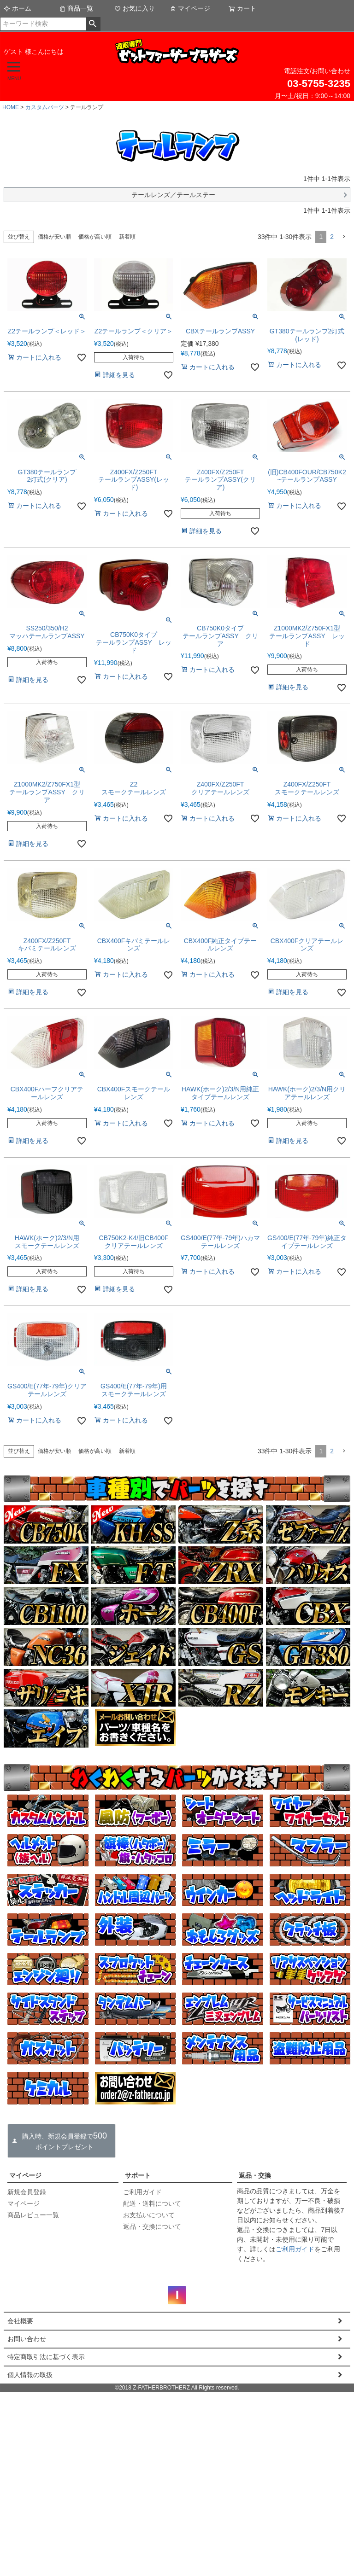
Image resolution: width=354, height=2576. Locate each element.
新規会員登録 (26, 2192)
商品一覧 (76, 8)
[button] (343, 237)
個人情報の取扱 (30, 2374)
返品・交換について (152, 2226)
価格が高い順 (95, 236)
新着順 (127, 236)
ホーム (17, 8)
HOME (10, 107)
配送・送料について (152, 2203)
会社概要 (20, 2321)
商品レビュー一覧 (33, 2215)
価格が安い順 (54, 236)
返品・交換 (255, 2175)
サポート (138, 2175)
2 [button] (332, 236)
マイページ (190, 8)
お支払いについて (149, 2215)
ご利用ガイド (142, 2192)
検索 (93, 23)
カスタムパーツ (44, 107)
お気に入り (134, 8)
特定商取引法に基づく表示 (46, 2356)
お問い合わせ (26, 2339)
